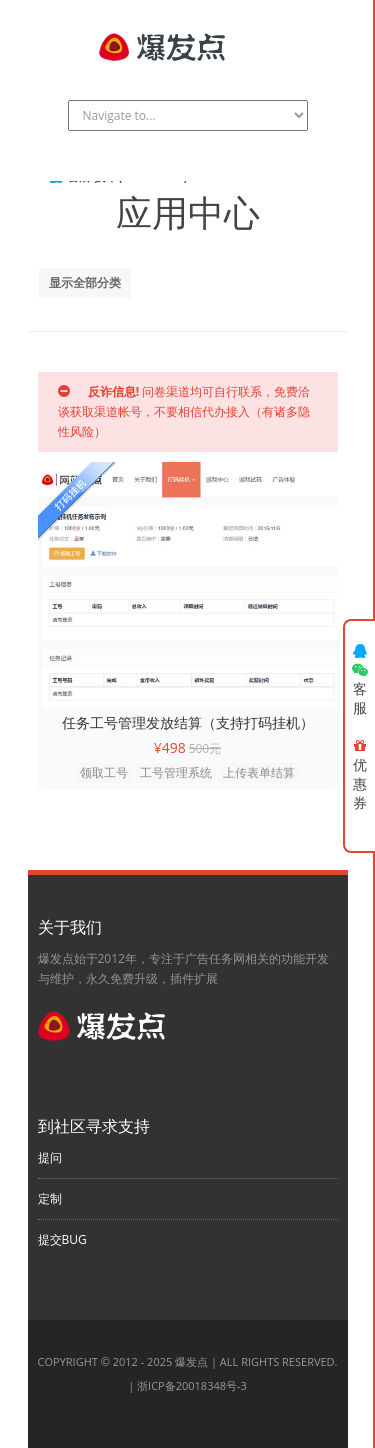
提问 (50, 1157)
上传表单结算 (259, 772)
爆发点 (191, 1361)
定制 (50, 1198)
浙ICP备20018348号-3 (192, 1385)
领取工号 (104, 772)
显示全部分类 (85, 282)
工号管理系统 (176, 772)
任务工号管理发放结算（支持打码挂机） (188, 722)
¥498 (170, 747)
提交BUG (62, 1239)
